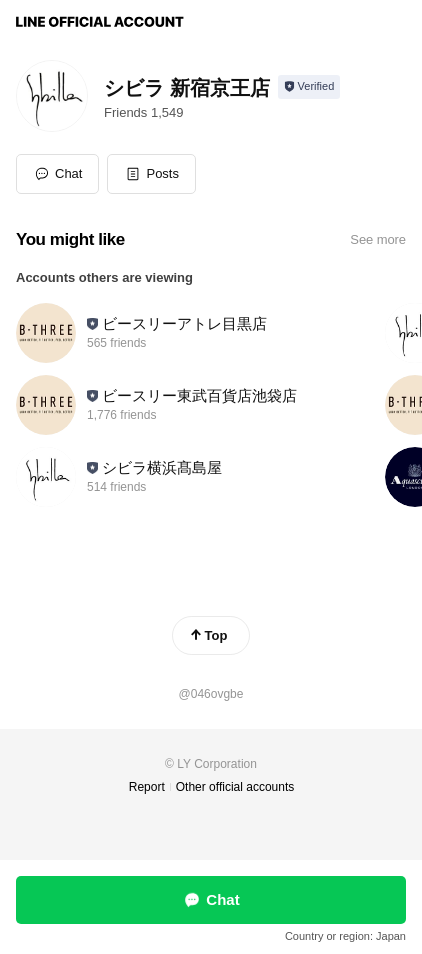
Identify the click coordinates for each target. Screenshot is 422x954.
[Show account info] (309, 87)
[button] (151, 174)
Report (147, 787)
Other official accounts (235, 787)
